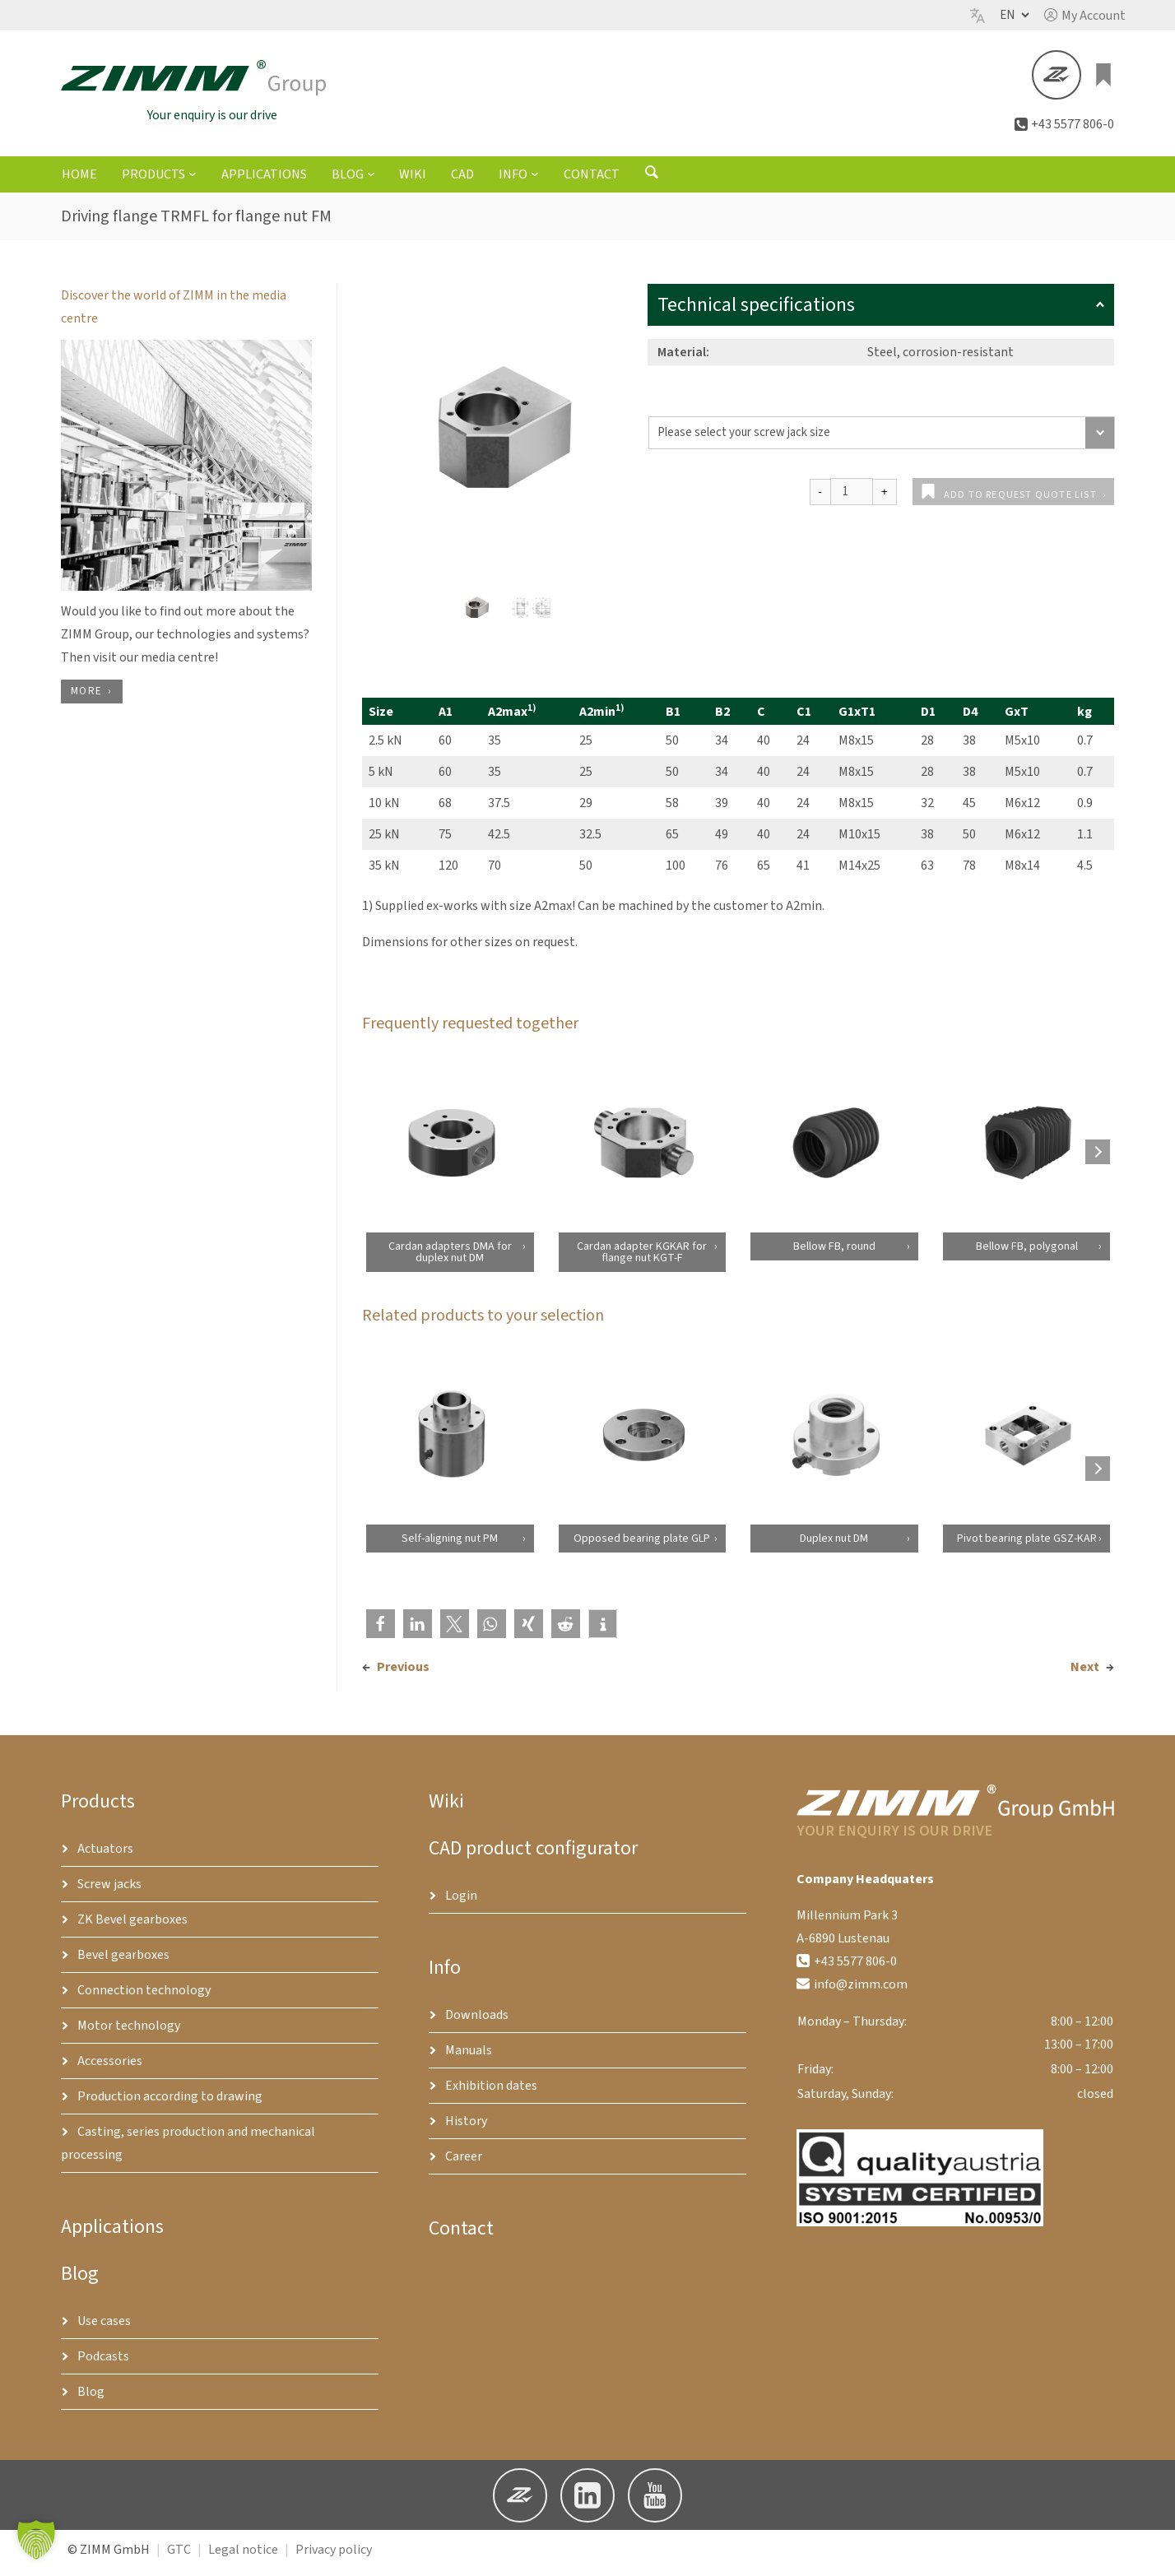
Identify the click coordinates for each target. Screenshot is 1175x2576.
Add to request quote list (1020, 502)
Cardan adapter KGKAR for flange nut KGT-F (642, 1260)
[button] (1085, 15)
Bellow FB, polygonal (1026, 1254)
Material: (683, 359)
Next (1085, 1674)
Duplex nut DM (834, 1546)
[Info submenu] (535, 181)
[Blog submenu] (371, 181)
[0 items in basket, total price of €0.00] (1104, 79)
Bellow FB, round (834, 1254)
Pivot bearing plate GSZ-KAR (1026, 1546)
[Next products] (1097, 1159)
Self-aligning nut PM (450, 1546)
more (86, 698)
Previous (403, 1674)
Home (79, 182)
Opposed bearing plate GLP (642, 1546)
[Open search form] (651, 183)
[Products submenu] (192, 181)
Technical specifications (880, 312)
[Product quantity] (851, 499)
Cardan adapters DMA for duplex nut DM (449, 1260)
